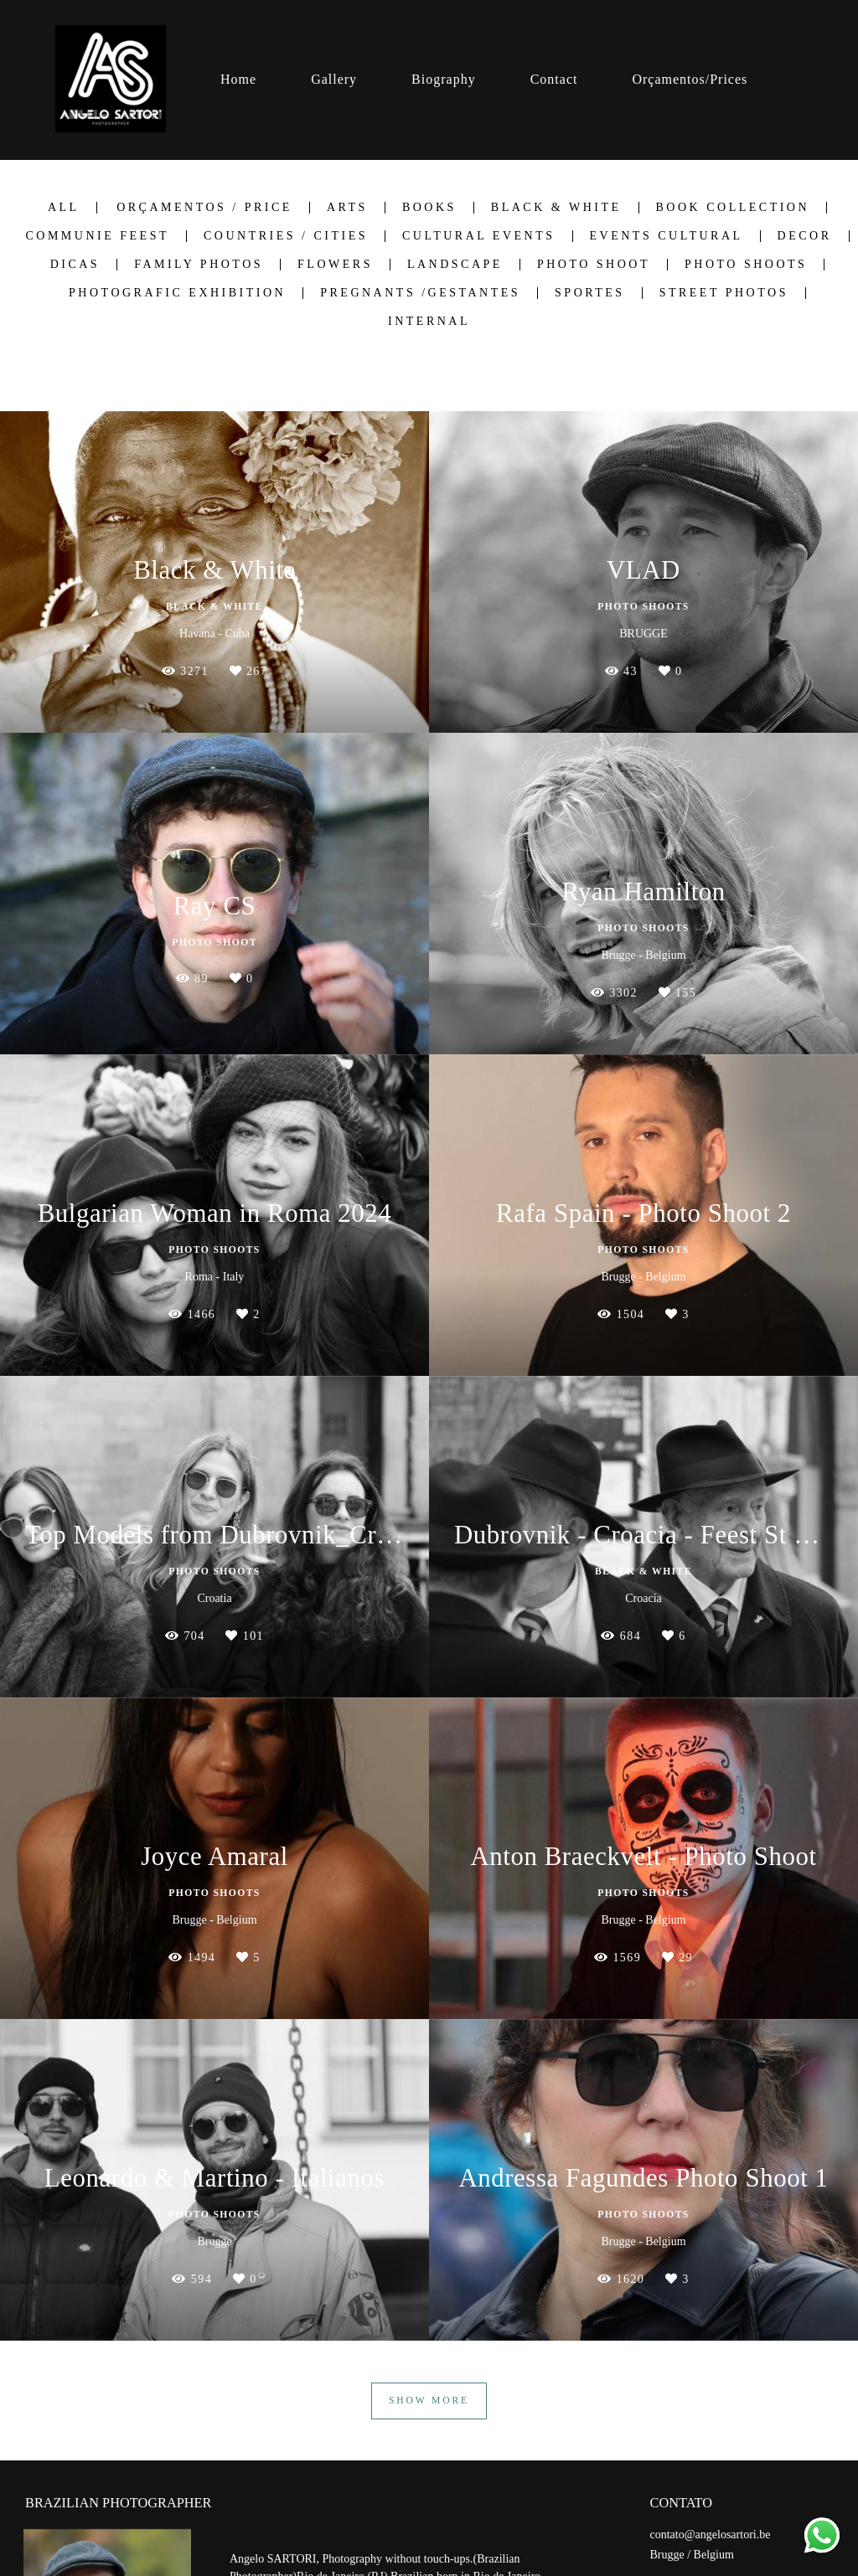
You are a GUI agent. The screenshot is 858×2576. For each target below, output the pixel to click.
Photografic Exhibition (177, 293)
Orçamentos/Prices (689, 79)
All (64, 208)
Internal (429, 321)
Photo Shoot (593, 264)
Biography (443, 79)
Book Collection (733, 208)
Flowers (335, 264)
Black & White (556, 208)
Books (429, 208)
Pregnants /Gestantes (420, 293)
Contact (554, 79)
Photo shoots (746, 264)
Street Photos (723, 293)
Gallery (334, 79)
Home (238, 79)
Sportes (590, 293)
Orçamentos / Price (204, 208)
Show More (429, 2400)
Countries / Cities (286, 236)
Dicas (75, 264)
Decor (805, 236)
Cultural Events (479, 236)
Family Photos (198, 264)
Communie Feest (97, 236)
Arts (347, 208)
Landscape (455, 264)
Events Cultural (666, 236)
